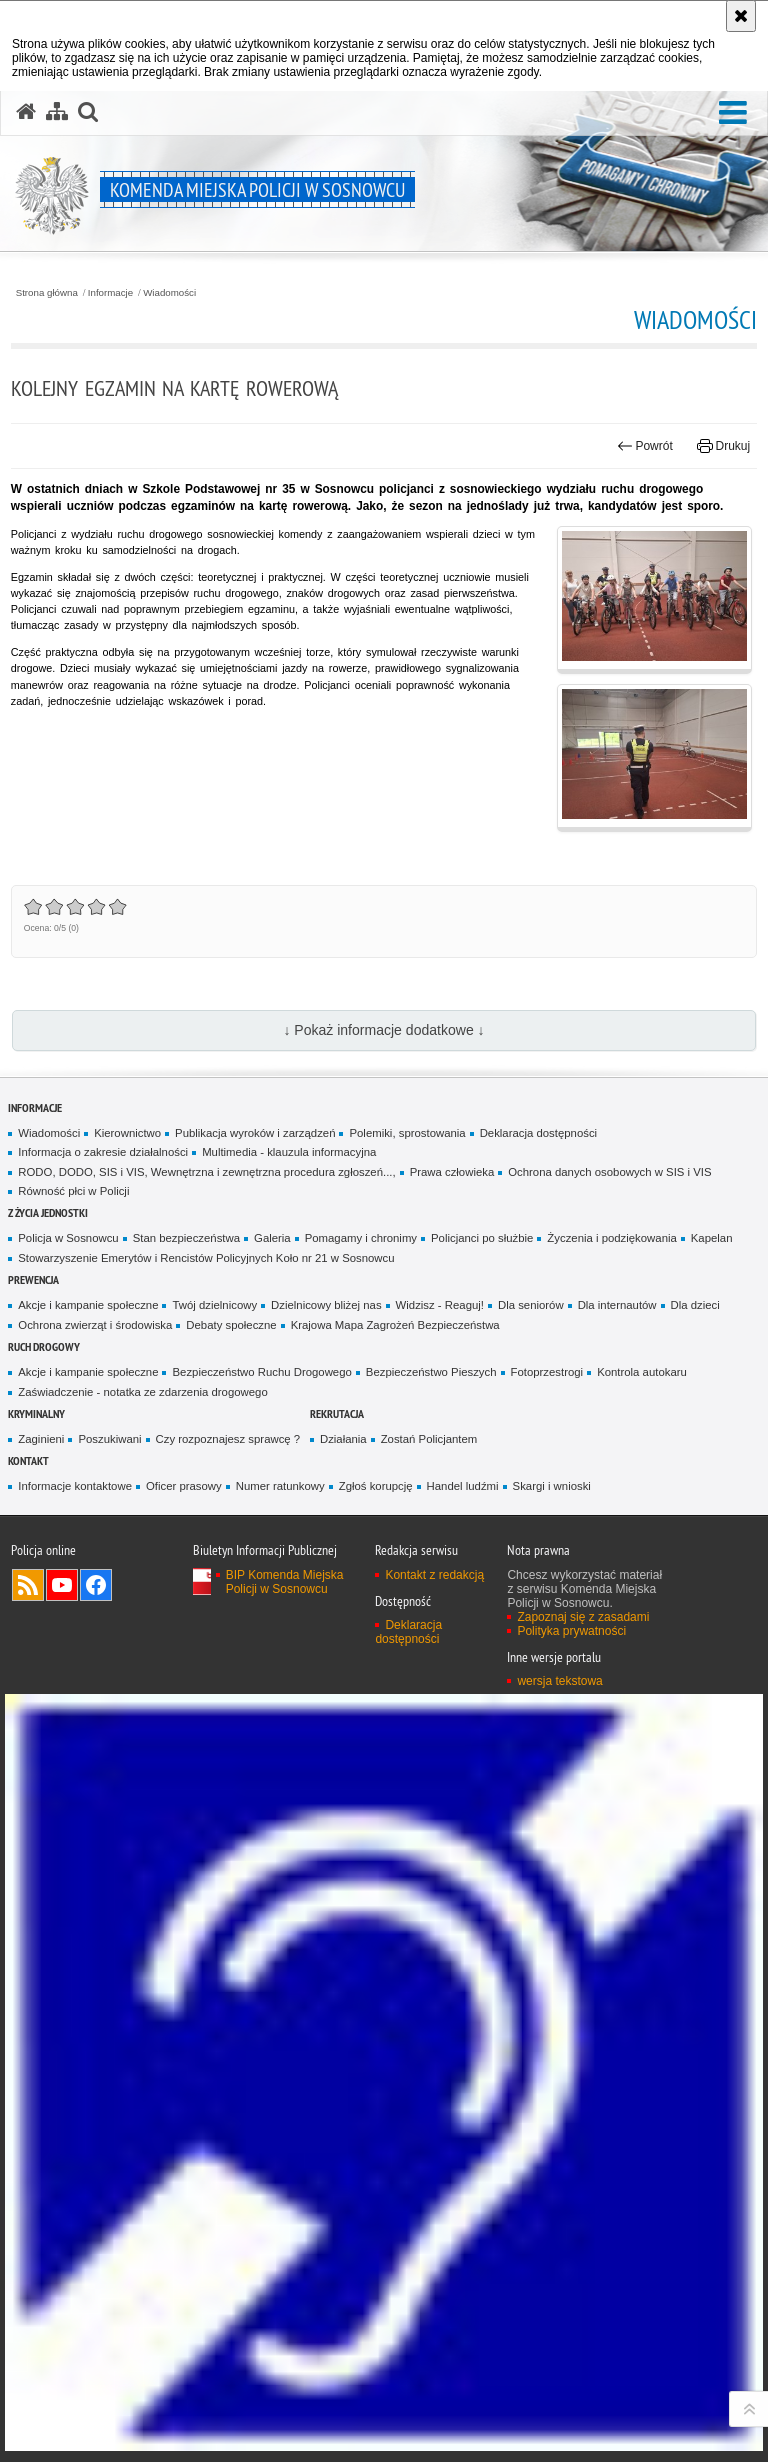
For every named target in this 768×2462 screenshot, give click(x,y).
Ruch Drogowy (44, 1346)
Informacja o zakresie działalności (103, 1152)
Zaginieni (41, 1439)
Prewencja (33, 1279)
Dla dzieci (695, 1305)
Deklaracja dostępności (538, 1133)
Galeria (272, 1238)
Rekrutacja (337, 1413)
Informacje (110, 293)
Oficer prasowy (184, 1486)
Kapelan (712, 1238)
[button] (733, 113)
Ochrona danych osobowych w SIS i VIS (609, 1172)
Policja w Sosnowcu (68, 1238)
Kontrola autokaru (642, 1372)
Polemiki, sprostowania (407, 1133)
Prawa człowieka (452, 1172)
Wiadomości (169, 293)
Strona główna (47, 293)
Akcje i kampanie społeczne (88, 1305)
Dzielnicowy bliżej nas (326, 1305)
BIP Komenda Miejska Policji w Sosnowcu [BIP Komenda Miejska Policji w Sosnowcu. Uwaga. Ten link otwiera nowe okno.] (285, 1582)
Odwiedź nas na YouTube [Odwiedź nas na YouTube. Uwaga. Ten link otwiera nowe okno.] (62, 1585)
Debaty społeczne (231, 1325)
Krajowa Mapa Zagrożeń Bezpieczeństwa (395, 1325)
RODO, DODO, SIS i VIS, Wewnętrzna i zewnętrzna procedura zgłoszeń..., (206, 1172)
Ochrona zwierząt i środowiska (95, 1325)
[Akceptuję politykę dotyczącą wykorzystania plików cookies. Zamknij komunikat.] (741, 16)
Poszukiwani (109, 1439)
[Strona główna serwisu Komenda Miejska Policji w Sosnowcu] (26, 112)
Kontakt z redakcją (434, 1575)
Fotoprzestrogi (547, 1372)
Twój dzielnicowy (214, 1305)
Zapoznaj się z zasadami (583, 1617)
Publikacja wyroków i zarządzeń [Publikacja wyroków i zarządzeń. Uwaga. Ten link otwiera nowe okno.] (255, 1133)
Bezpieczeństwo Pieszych (431, 1372)
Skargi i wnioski (552, 1486)
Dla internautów (617, 1305)
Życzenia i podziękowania (611, 1238)
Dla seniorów (531, 1305)
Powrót (645, 446)
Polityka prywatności (571, 1631)
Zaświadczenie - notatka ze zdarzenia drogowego (142, 1392)
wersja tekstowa (559, 1681)
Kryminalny (36, 1413)
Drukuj (723, 446)
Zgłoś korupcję (376, 1486)
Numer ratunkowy (280, 1486)
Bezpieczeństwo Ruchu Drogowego (261, 1372)
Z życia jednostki (48, 1212)
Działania (343, 1439)
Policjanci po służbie (482, 1238)
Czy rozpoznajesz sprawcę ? (228, 1439)
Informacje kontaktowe (75, 1486)
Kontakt (28, 1460)
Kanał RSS (28, 1585)
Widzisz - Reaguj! (440, 1305)
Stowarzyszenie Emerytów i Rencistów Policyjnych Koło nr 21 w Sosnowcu (206, 1258)
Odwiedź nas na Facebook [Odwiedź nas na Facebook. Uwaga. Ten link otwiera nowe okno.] (96, 1585)
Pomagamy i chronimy (361, 1238)
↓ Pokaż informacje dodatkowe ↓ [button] (383, 1030)
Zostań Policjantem (429, 1439)
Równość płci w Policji (73, 1191)
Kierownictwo (127, 1133)
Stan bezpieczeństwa (186, 1238)
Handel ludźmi (463, 1486)
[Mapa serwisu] (57, 112)
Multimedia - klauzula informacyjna (289, 1152)
